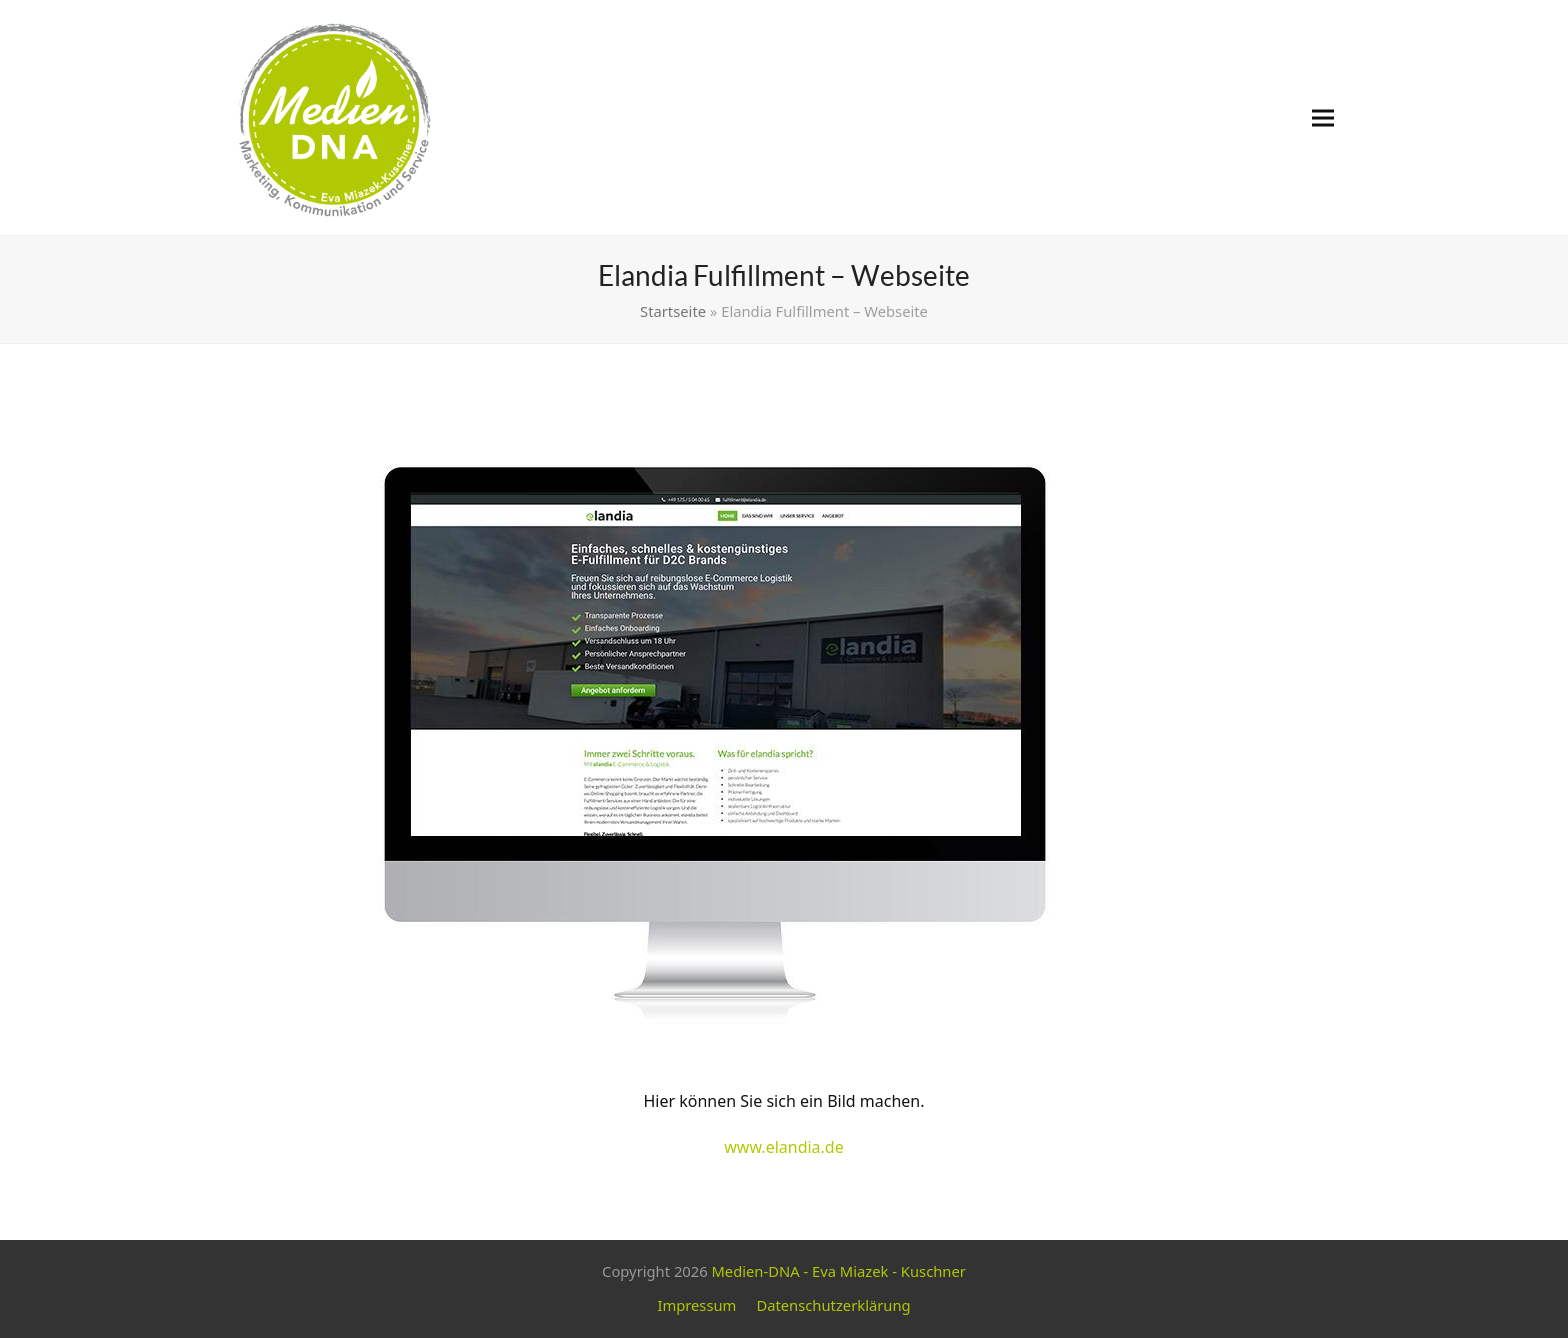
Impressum (696, 1305)
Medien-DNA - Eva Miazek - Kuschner (838, 1271)
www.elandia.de (784, 1147)
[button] (1323, 117)
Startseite (673, 311)
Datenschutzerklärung (833, 1305)
